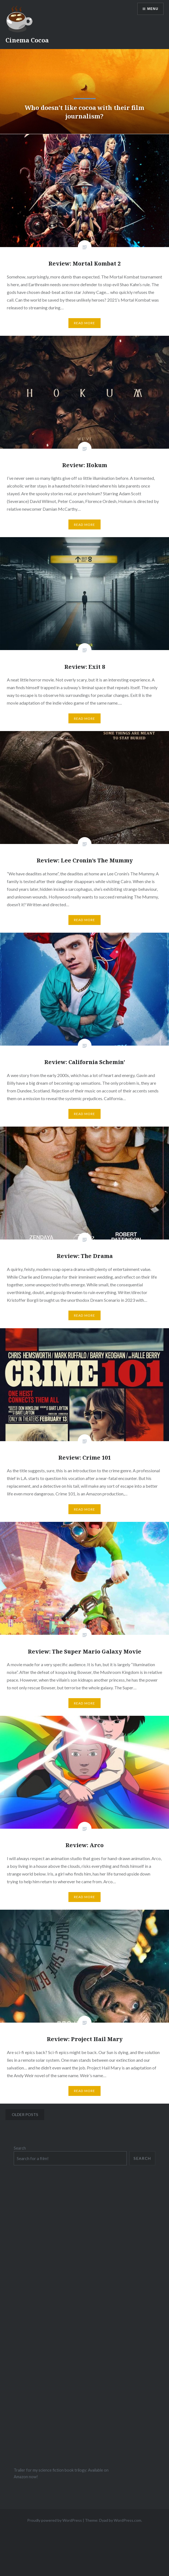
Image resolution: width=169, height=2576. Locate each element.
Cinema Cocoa (27, 40)
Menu (152, 9)
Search (20, 2148)
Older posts (25, 2114)
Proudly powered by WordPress (54, 2520)
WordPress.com (127, 2520)
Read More (84, 323)
